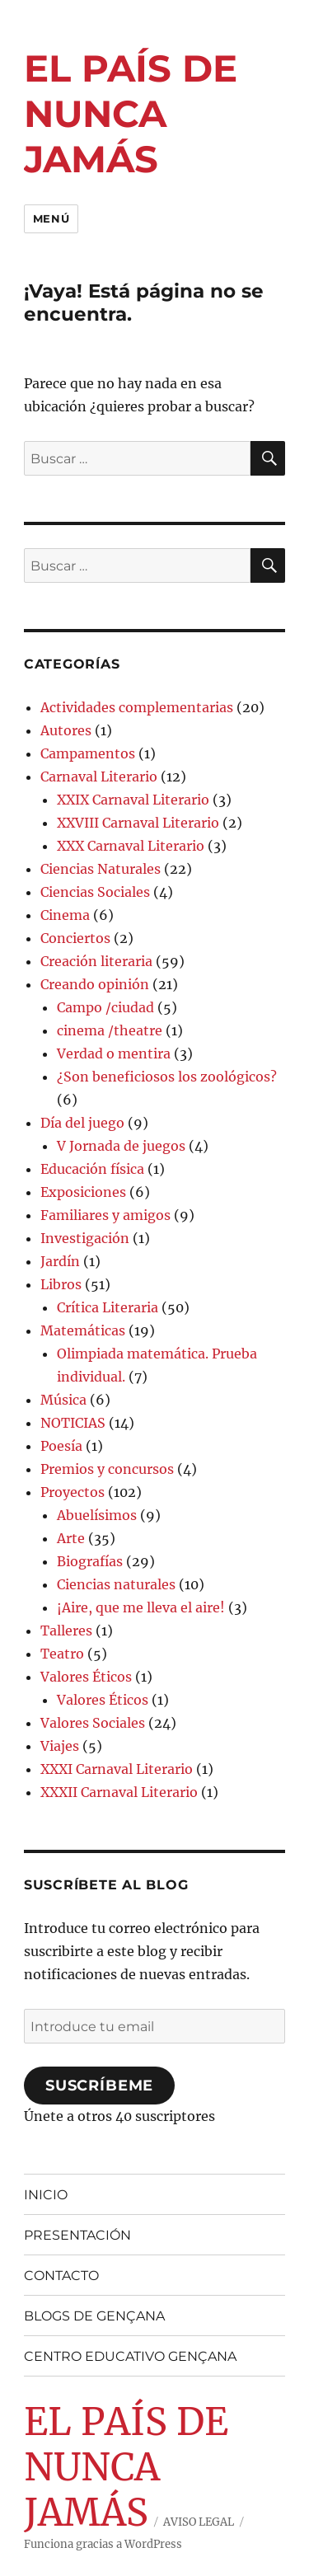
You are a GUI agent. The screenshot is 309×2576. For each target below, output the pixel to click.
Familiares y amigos (105, 1215)
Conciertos (75, 938)
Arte (71, 1538)
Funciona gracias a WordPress (103, 2544)
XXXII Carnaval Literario (119, 1792)
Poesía (61, 1446)
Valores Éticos (86, 1676)
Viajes (59, 1746)
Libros (61, 1284)
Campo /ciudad (105, 1007)
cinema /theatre (109, 1030)
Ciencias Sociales (95, 892)
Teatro (62, 1653)
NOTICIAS (72, 1423)
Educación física (92, 1169)
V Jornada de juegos (121, 1146)
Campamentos (87, 753)
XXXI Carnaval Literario (116, 1769)
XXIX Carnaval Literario (133, 799)
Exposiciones (83, 1192)
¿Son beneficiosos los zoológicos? (167, 1076)
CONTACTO (61, 2275)
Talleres (66, 1630)
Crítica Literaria (107, 1307)
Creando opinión (94, 984)
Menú (51, 218)
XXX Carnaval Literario (130, 846)
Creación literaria (96, 961)
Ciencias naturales (116, 1584)
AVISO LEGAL (198, 2522)
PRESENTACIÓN (77, 2235)
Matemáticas (82, 1330)
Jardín (60, 1261)
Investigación (84, 1238)
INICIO (46, 2195)
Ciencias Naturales (100, 869)
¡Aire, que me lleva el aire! (141, 1607)
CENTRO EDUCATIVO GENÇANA (130, 2356)
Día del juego (82, 1122)
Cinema (65, 915)
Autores (65, 730)
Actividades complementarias (136, 707)
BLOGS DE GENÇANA (94, 2316)
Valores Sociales (92, 1723)
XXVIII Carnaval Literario (138, 822)
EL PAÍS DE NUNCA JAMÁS (130, 113)
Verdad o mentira (114, 1053)
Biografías (90, 1561)
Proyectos (72, 1492)
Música (63, 1399)
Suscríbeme (99, 2085)
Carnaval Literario (98, 776)
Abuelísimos (97, 1515)
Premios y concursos (107, 1469)
